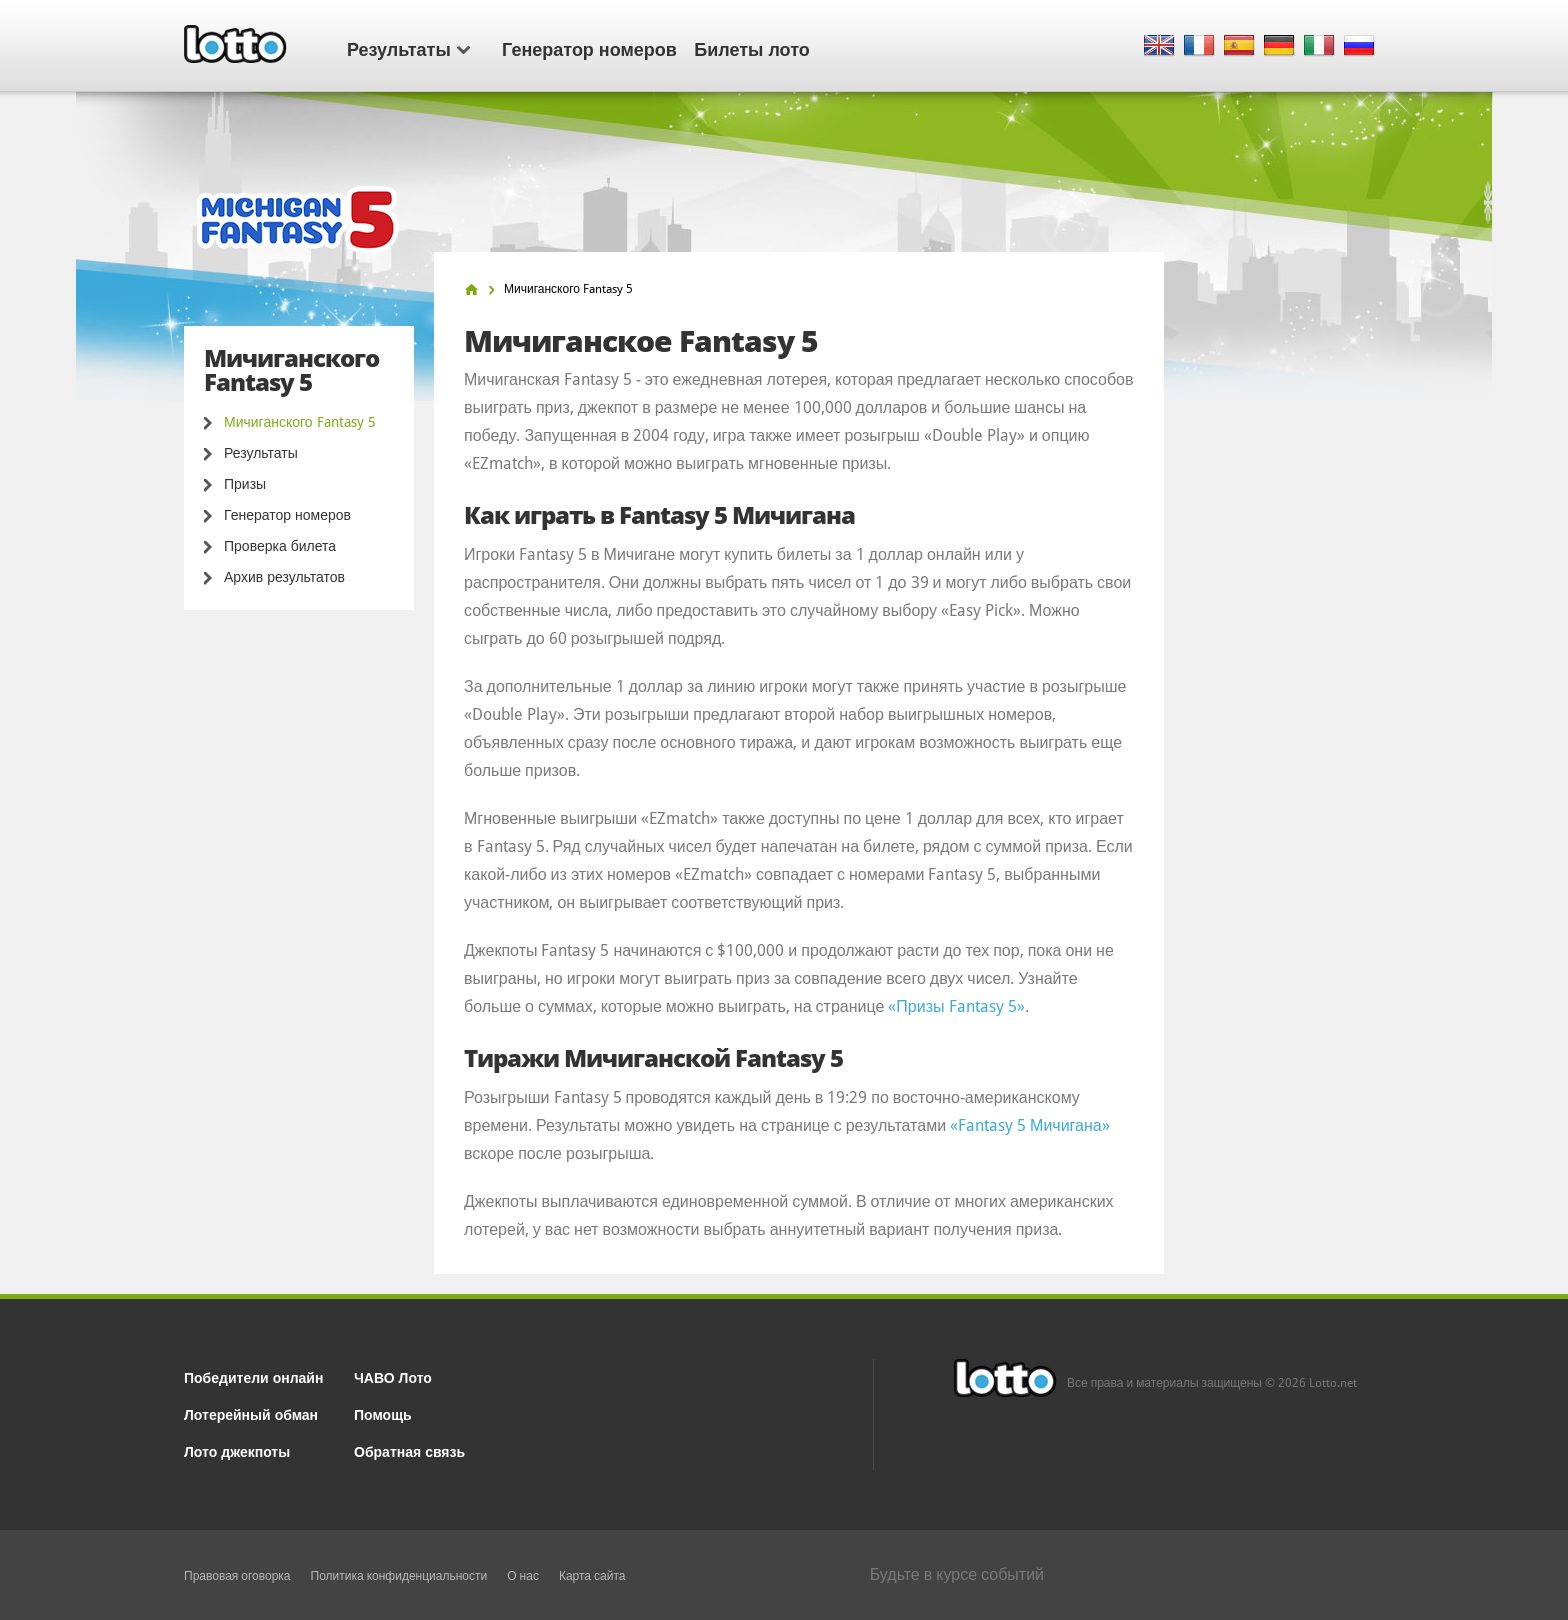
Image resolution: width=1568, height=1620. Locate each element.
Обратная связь (409, 1450)
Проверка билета (280, 546)
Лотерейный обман (251, 1413)
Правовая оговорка (237, 1576)
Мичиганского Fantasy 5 (300, 422)
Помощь (383, 1413)
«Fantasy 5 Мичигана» (1030, 1125)
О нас (523, 1576)
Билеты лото (751, 48)
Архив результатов (284, 577)
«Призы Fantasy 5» (956, 1006)
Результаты (408, 48)
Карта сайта (592, 1576)
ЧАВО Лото (393, 1376)
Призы (245, 484)
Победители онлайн (253, 1376)
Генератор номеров (589, 48)
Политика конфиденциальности (399, 1576)
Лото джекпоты (237, 1450)
